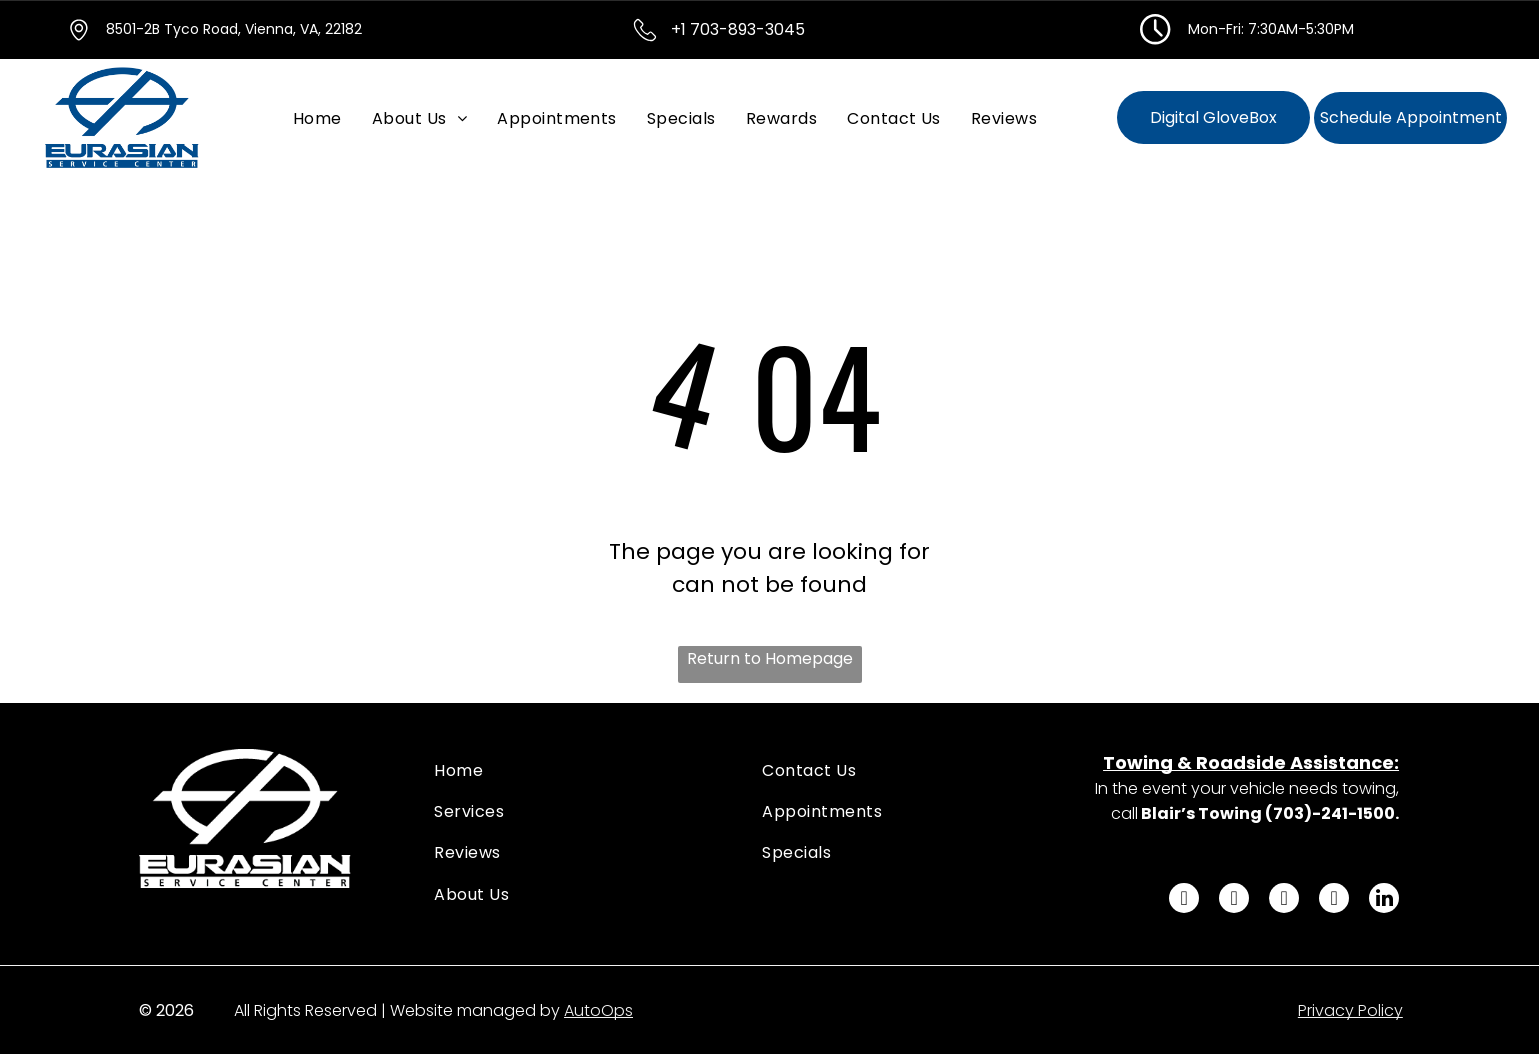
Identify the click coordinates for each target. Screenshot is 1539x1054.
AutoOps (598, 1010)
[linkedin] (1384, 900)
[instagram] (1284, 900)
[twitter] (1234, 900)
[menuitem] (317, 118)
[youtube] (1334, 900)
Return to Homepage (770, 658)
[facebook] (1184, 900)
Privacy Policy (1350, 1010)
